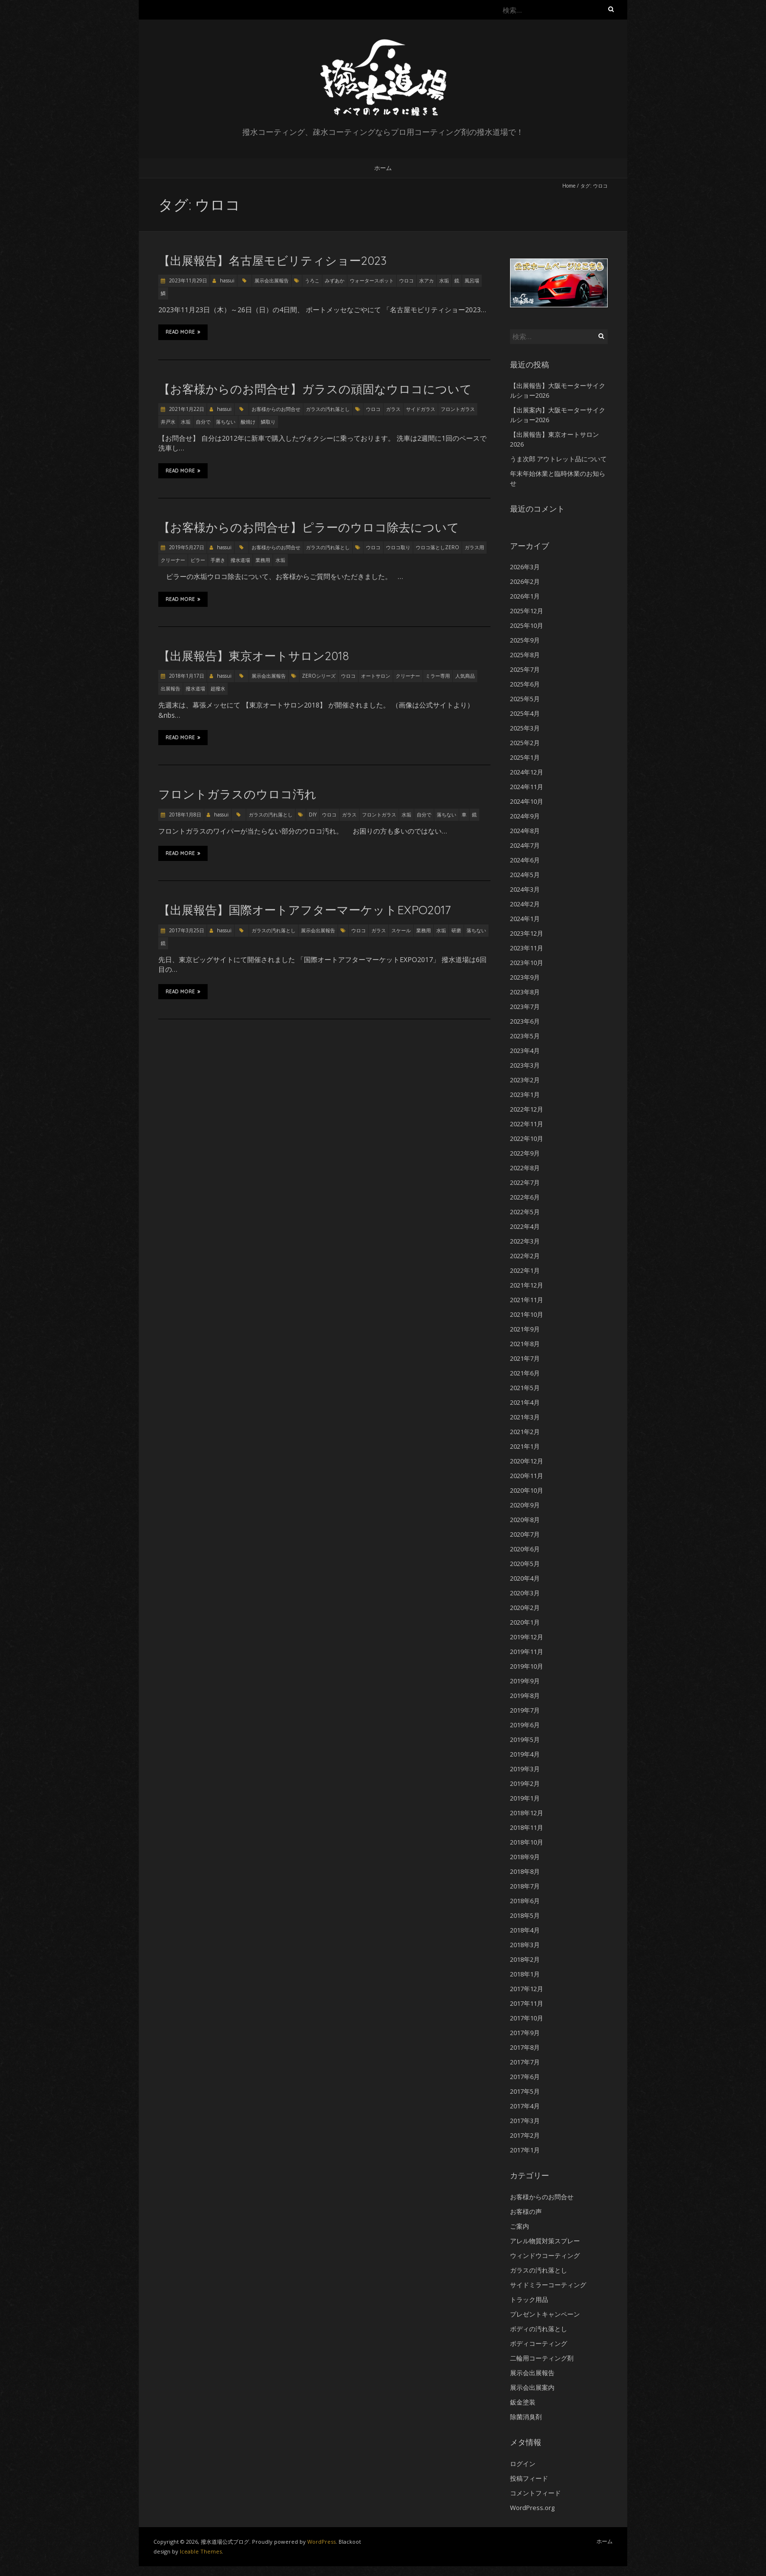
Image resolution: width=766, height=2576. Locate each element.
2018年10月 (526, 1842)
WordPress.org (532, 2507)
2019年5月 (525, 1739)
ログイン (522, 2463)
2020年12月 (526, 1461)
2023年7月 (525, 1006)
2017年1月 (525, 2150)
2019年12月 (526, 1636)
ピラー (198, 560)
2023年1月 (525, 1094)
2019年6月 (525, 1724)
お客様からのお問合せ (276, 409)
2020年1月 (525, 1622)
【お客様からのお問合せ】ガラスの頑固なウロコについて (315, 389)
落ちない (225, 421)
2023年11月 (526, 948)
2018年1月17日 (186, 675)
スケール (401, 930)
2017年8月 (525, 2047)
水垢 (444, 280)
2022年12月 (526, 1109)
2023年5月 (525, 1035)
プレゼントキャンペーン (545, 2314)
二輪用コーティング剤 (542, 2358)
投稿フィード (529, 2478)
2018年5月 (525, 1915)
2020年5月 (525, 1563)
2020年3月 (525, 1593)
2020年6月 (525, 1549)
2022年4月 (525, 1226)
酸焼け (248, 421)
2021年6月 (525, 1373)
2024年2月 (525, 904)
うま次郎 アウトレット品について (558, 458)
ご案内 (519, 2226)
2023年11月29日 (187, 280)
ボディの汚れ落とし (538, 2328)
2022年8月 (525, 1167)
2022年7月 (525, 1182)
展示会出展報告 (272, 280)
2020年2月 (525, 1607)
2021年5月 (525, 1387)
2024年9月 (525, 816)
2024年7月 (525, 845)
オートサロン (375, 675)
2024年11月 (526, 786)
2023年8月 (525, 991)
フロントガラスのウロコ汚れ (237, 794)
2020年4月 (525, 1578)
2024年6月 (525, 860)
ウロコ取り (398, 547)
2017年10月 (526, 2018)
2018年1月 (525, 1974)
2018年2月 (525, 1959)
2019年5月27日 (186, 547)
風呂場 (472, 280)
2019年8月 (525, 1695)
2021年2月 (525, 1431)
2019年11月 (526, 1651)
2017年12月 (526, 1988)
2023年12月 (526, 933)
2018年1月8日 (184, 814)
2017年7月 (525, 2062)
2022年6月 (525, 1197)
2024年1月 (525, 918)
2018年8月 (525, 1871)
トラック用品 (529, 2299)
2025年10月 (526, 625)
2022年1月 (525, 1270)
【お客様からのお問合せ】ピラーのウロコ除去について (308, 527)
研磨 (456, 930)
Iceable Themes (201, 2551)
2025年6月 (525, 684)
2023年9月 (525, 977)
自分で (203, 421)
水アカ (426, 280)
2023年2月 (525, 1079)
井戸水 (168, 421)
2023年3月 (525, 1065)
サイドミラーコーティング (548, 2284)
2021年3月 (525, 1417)
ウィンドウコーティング (545, 2255)
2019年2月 (525, 1783)
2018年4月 (525, 1930)
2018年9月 (525, 1856)
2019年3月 (525, 1768)
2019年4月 (525, 1754)
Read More (183, 332)
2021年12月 (526, 1285)
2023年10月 (526, 962)
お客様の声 (526, 2211)
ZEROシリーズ (319, 675)
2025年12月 (526, 610)
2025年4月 (525, 713)
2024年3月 (525, 889)
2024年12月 (526, 772)
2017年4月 (525, 2106)
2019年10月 (526, 1666)
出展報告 (170, 688)
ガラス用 (474, 547)
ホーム (383, 168)
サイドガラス (420, 409)
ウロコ (406, 280)
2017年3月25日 (186, 930)
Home (568, 185)
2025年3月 (525, 728)
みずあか (334, 280)
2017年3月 (525, 2120)
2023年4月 (525, 1050)
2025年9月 (525, 640)
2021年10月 (526, 1314)
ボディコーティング (538, 2343)
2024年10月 (526, 801)
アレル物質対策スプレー (545, 2240)
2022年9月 (525, 1153)
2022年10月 (526, 1138)
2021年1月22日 (186, 409)
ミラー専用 (438, 675)
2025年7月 (525, 669)
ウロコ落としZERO (437, 547)
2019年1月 (525, 1798)
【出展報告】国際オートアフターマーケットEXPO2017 (304, 909)
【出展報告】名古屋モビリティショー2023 (272, 260)
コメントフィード (535, 2493)
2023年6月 (525, 1021)
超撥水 (218, 688)
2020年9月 (525, 1505)
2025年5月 (525, 698)
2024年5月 (525, 874)
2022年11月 (526, 1123)
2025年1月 (525, 757)
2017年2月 (525, 2135)
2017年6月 (525, 2076)
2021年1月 (525, 1446)
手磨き (218, 560)
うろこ (312, 280)
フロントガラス (458, 409)
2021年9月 (525, 1329)
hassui (227, 280)
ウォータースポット (372, 280)
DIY (313, 814)
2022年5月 (525, 1211)
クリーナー (173, 560)
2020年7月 (525, 1534)
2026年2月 (525, 581)
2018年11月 (526, 1827)
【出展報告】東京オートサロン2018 (253, 655)
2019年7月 (525, 1710)
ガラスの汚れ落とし (328, 409)
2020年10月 (526, 1490)
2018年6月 (525, 1900)
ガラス (393, 409)
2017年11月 (526, 2003)
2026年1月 (525, 596)
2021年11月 (526, 1299)
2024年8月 (525, 830)
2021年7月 (525, 1358)
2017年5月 (525, 2091)
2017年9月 (525, 2032)
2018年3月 (525, 1944)
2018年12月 (526, 1812)
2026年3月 (525, 566)
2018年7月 (525, 1886)
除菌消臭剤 (526, 2416)
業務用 (262, 560)
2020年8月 (525, 1519)
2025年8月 (525, 654)
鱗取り (268, 421)
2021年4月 (525, 1402)
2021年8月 (525, 1343)
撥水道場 (240, 560)
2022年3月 (525, 1241)
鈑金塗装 (522, 2402)
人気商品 (465, 675)
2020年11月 (526, 1475)
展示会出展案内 (532, 2387)
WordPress (321, 2541)
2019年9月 (525, 1680)
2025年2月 (525, 742)
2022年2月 (525, 1255)
